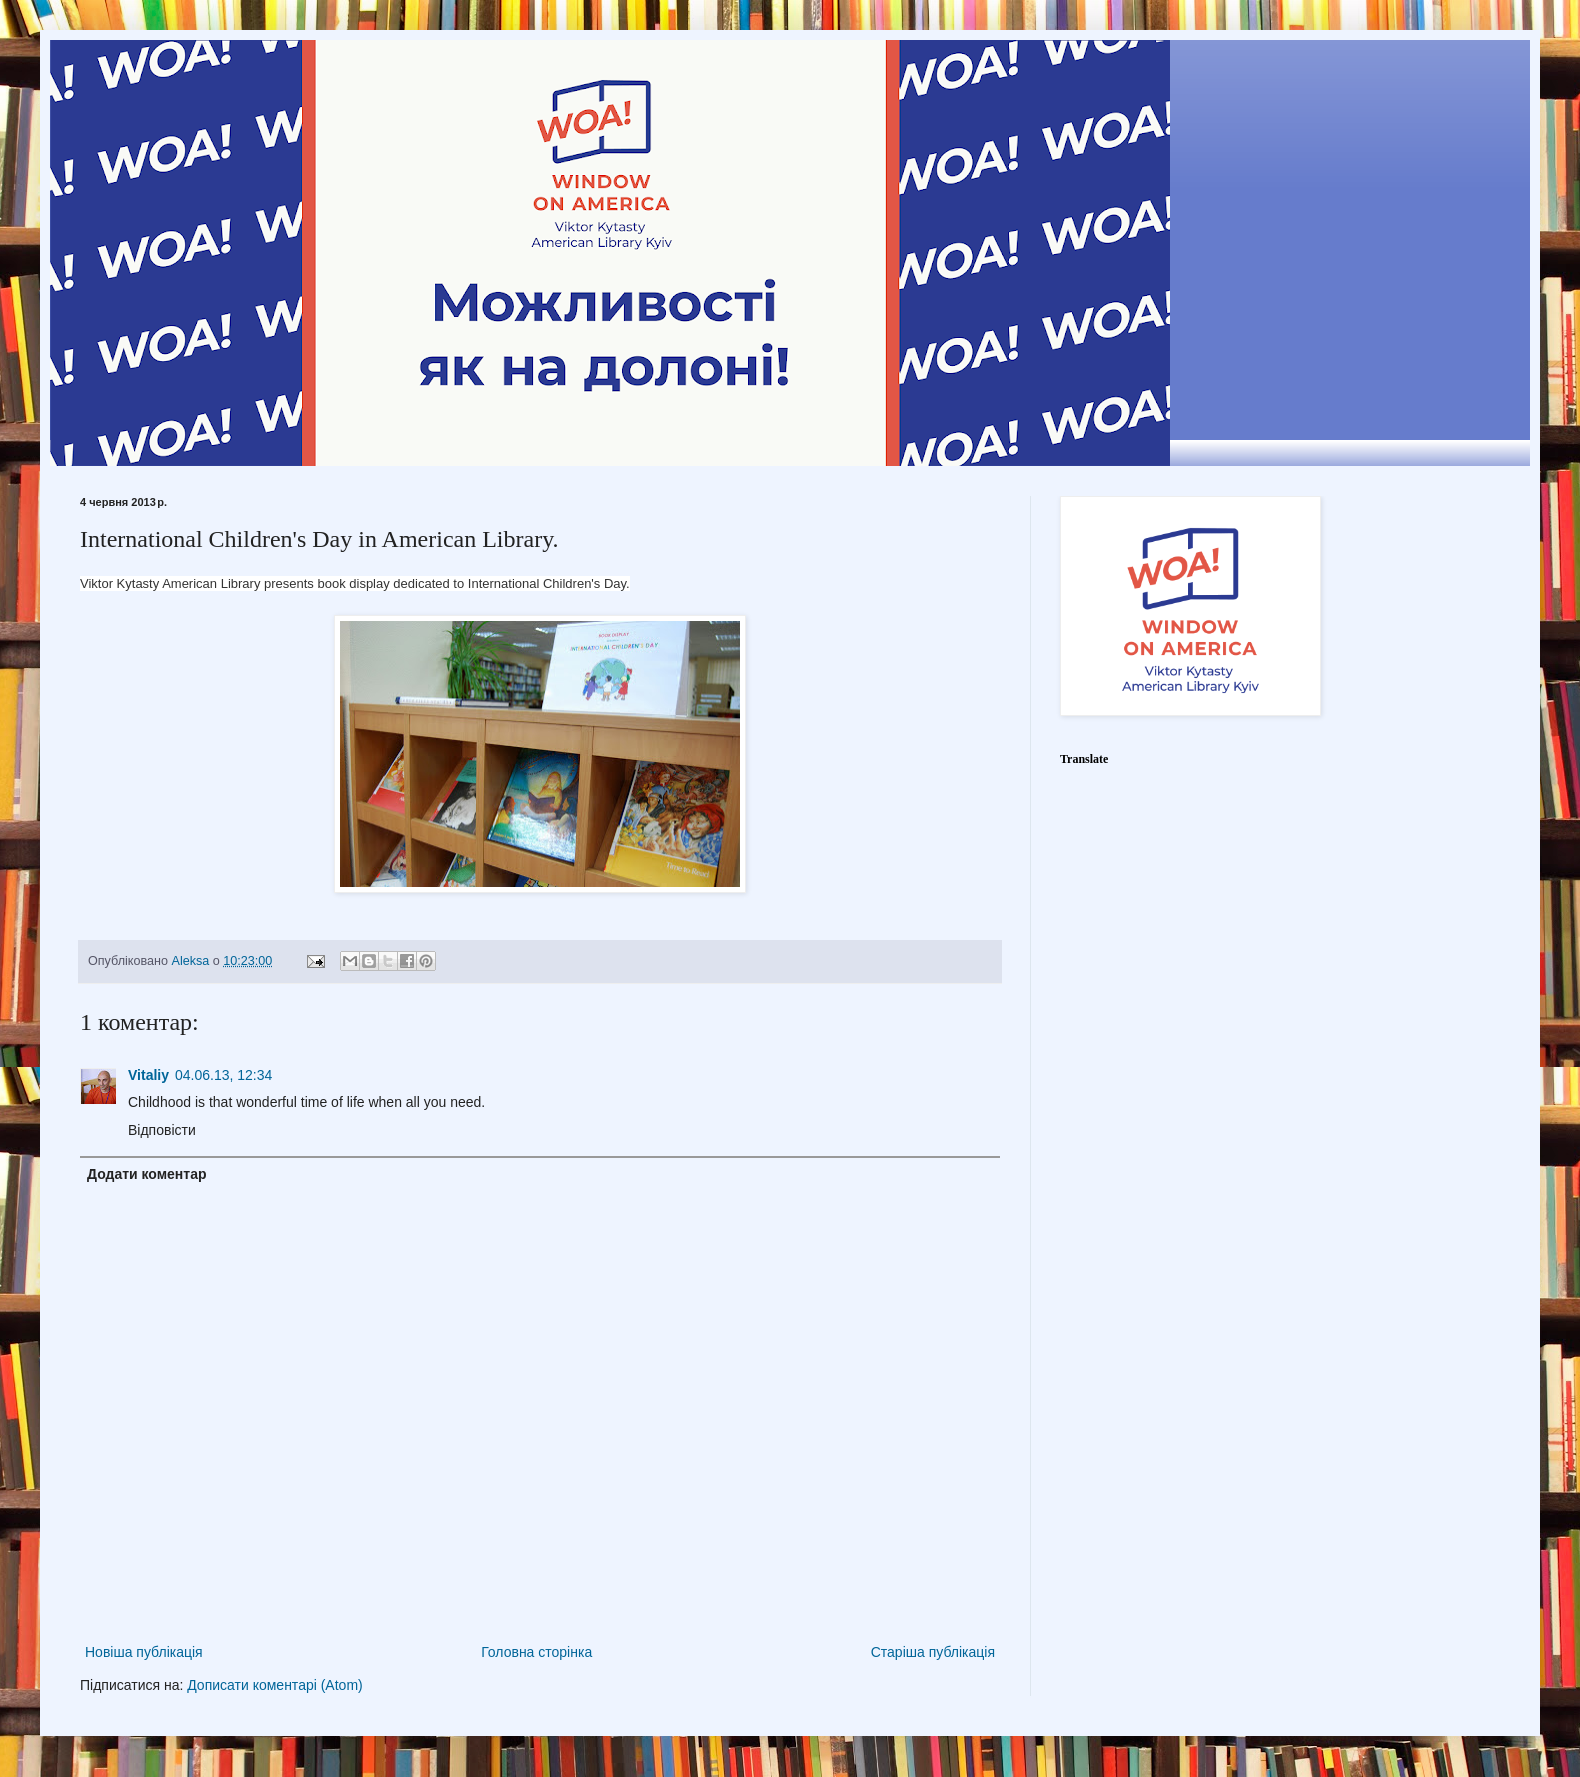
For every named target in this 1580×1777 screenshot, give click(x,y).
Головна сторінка (536, 1652)
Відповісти (162, 1130)
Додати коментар (147, 1174)
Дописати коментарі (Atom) (274, 1685)
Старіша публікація (933, 1652)
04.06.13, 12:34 (223, 1075)
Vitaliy (148, 1075)
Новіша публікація (144, 1652)
